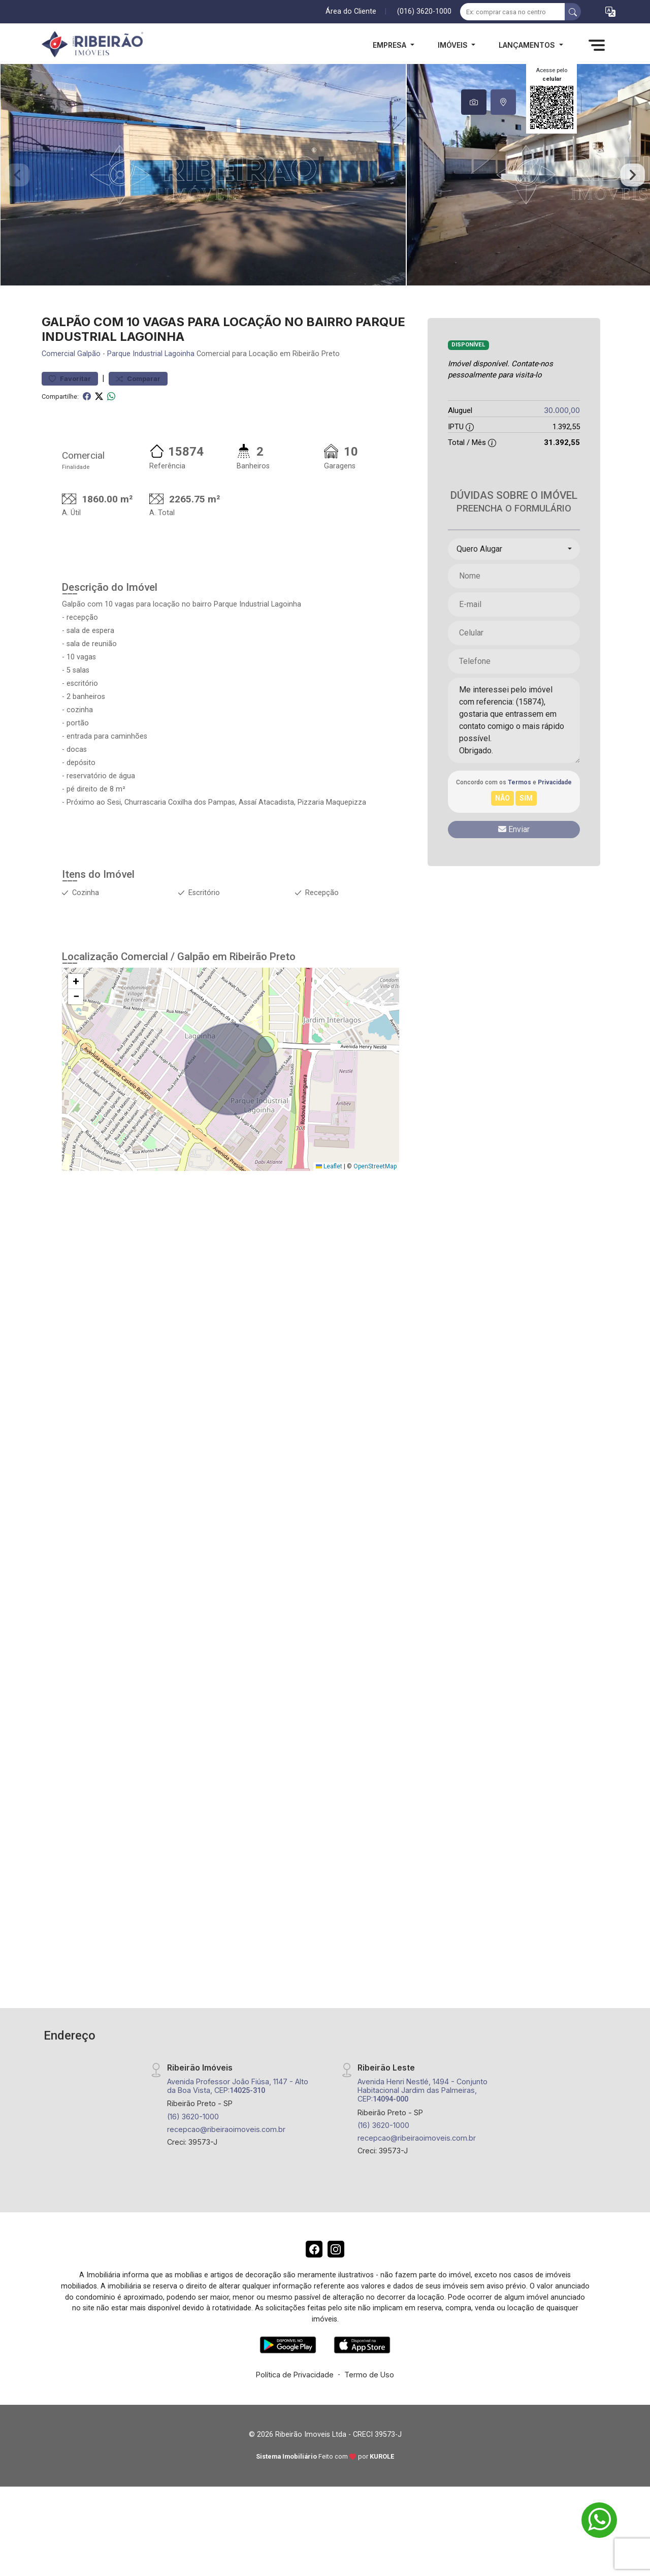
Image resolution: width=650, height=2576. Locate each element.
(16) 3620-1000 (193, 2148)
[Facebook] (312, 2283)
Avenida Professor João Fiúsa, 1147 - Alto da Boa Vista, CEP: (237, 2117)
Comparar (138, 410)
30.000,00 (562, 442)
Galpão (89, 385)
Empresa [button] (390, 45)
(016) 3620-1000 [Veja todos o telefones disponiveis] (424, 11)
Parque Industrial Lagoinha (150, 385)
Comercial (58, 385)
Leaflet (329, 1197)
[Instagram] (338, 2283)
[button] (610, 12)
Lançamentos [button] (528, 45)
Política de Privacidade (295, 2410)
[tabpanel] (325, 190)
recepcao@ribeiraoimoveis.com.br (226, 2160)
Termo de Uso (369, 2410)
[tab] (473, 102)
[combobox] (514, 580)
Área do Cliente (351, 11)
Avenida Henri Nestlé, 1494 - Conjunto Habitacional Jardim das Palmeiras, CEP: (423, 2122)
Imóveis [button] (454, 45)
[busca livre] (573, 11)
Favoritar (70, 410)
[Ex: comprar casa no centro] (512, 11)
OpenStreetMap (375, 1197)
